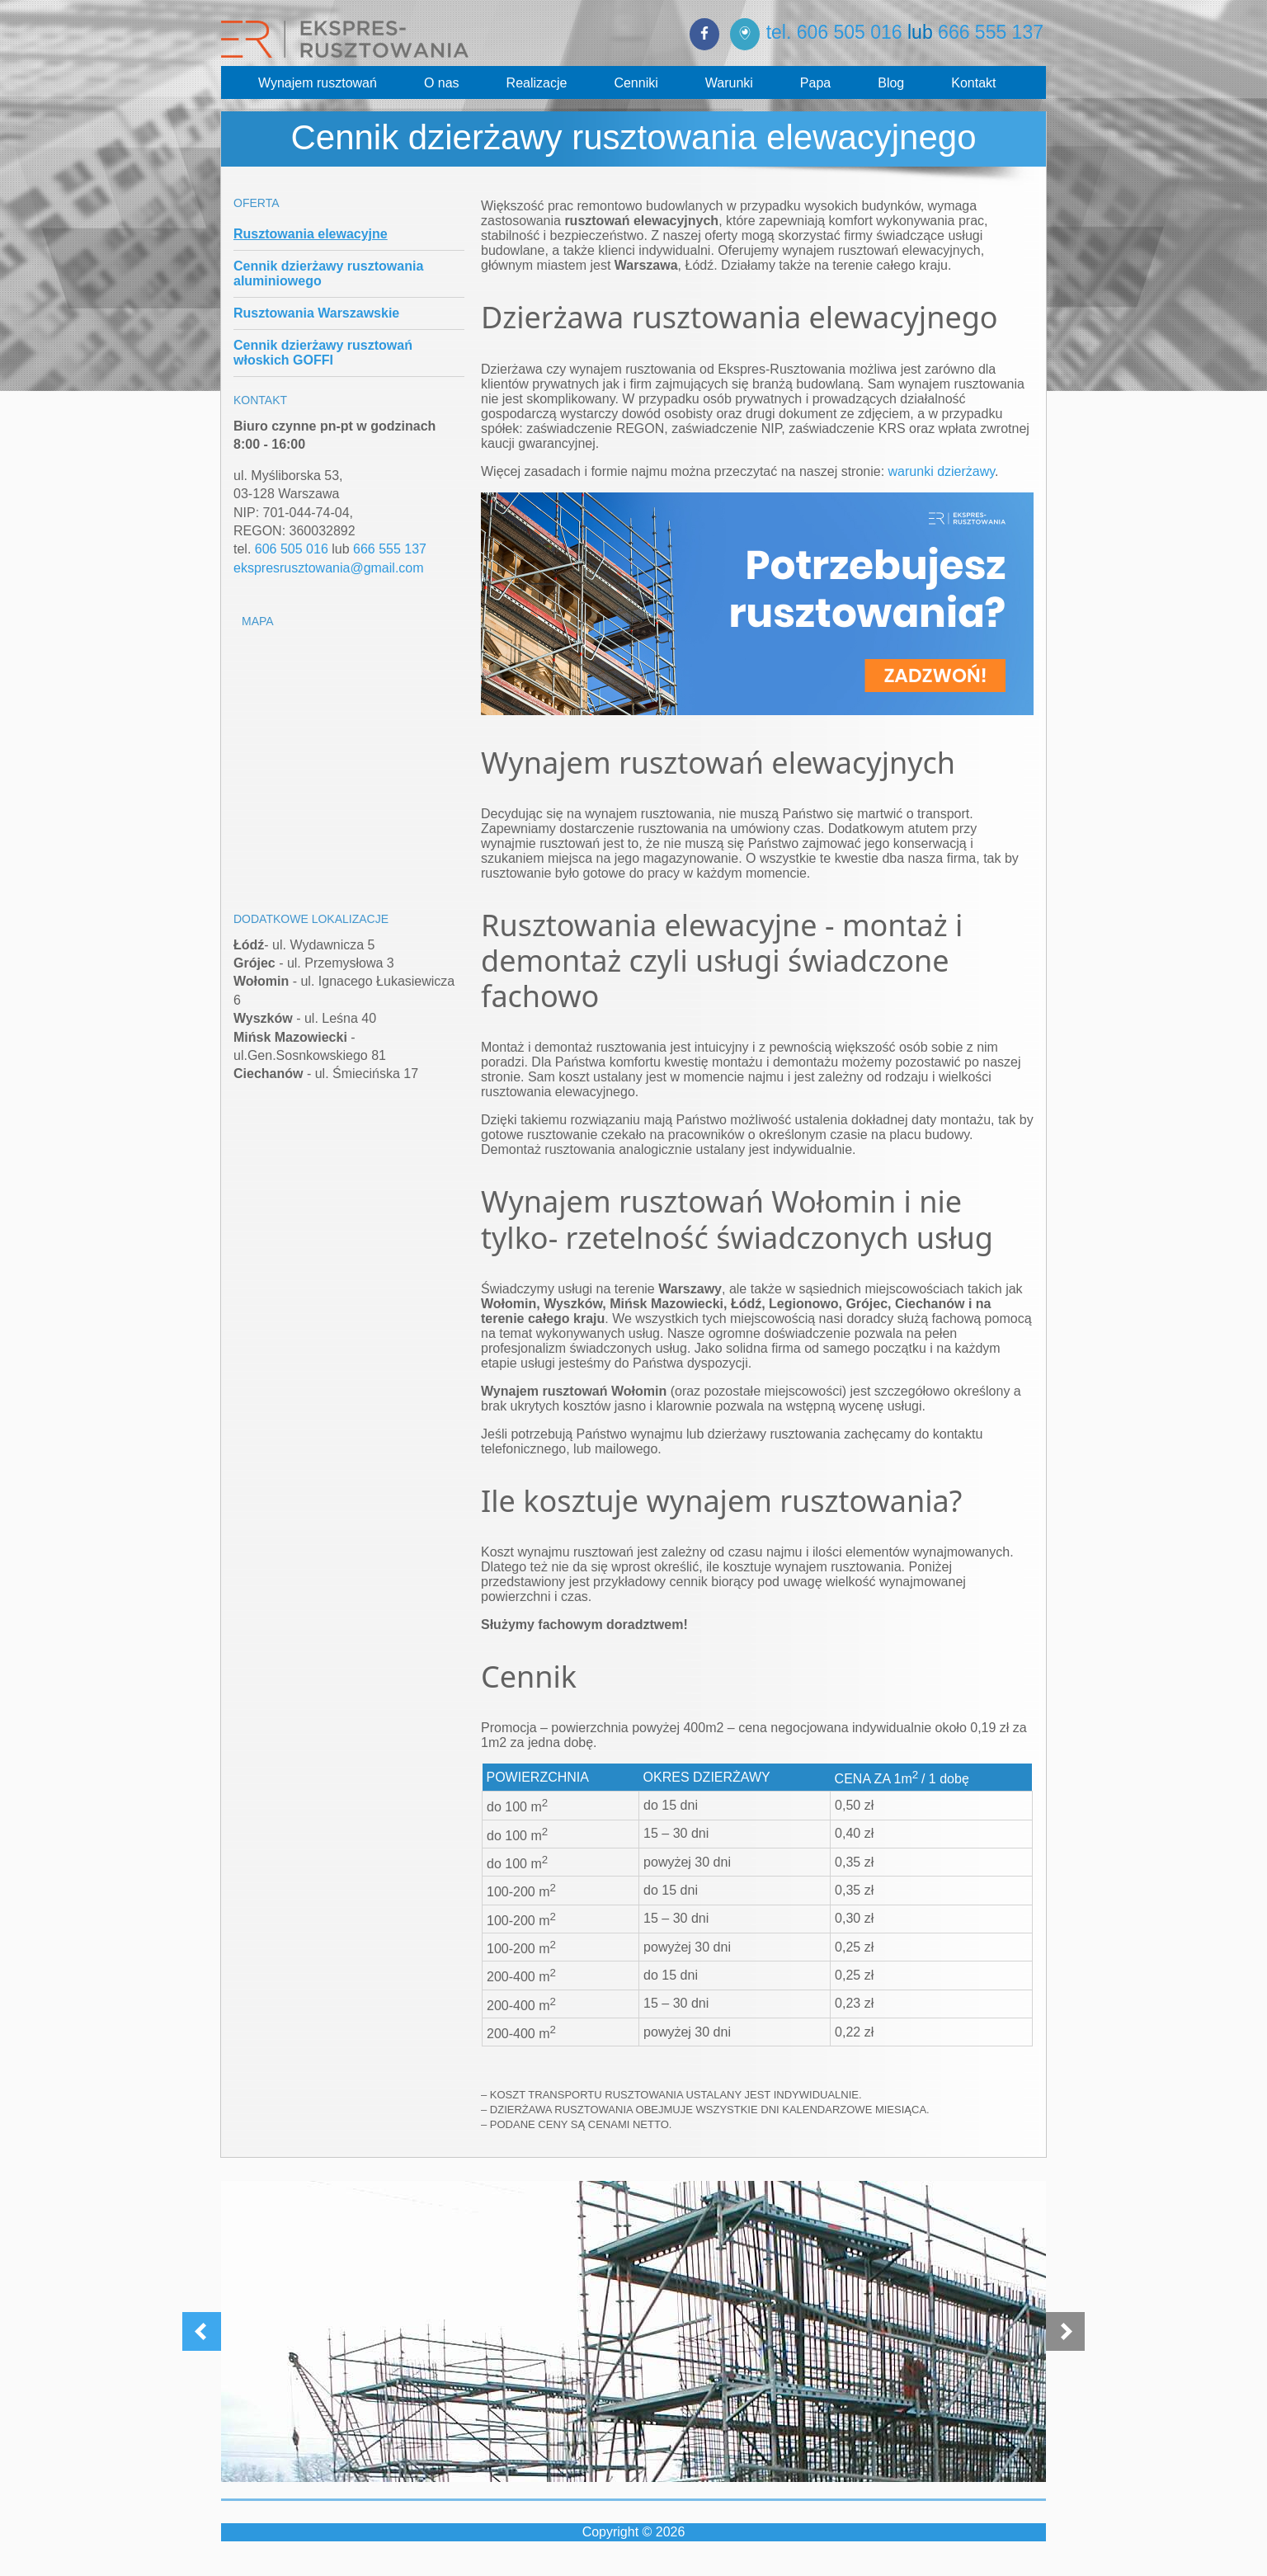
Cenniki (635, 83)
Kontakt (973, 83)
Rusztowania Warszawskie (316, 313)
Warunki (729, 83)
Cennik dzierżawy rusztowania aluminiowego (328, 273)
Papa (815, 83)
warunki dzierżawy (942, 471)
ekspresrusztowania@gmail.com (328, 568)
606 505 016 (291, 549)
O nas (441, 83)
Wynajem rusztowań (317, 83)
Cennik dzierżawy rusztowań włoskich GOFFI (322, 352)
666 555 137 (990, 32)
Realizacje (537, 83)
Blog (891, 83)
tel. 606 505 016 (834, 32)
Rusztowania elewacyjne (310, 234)
